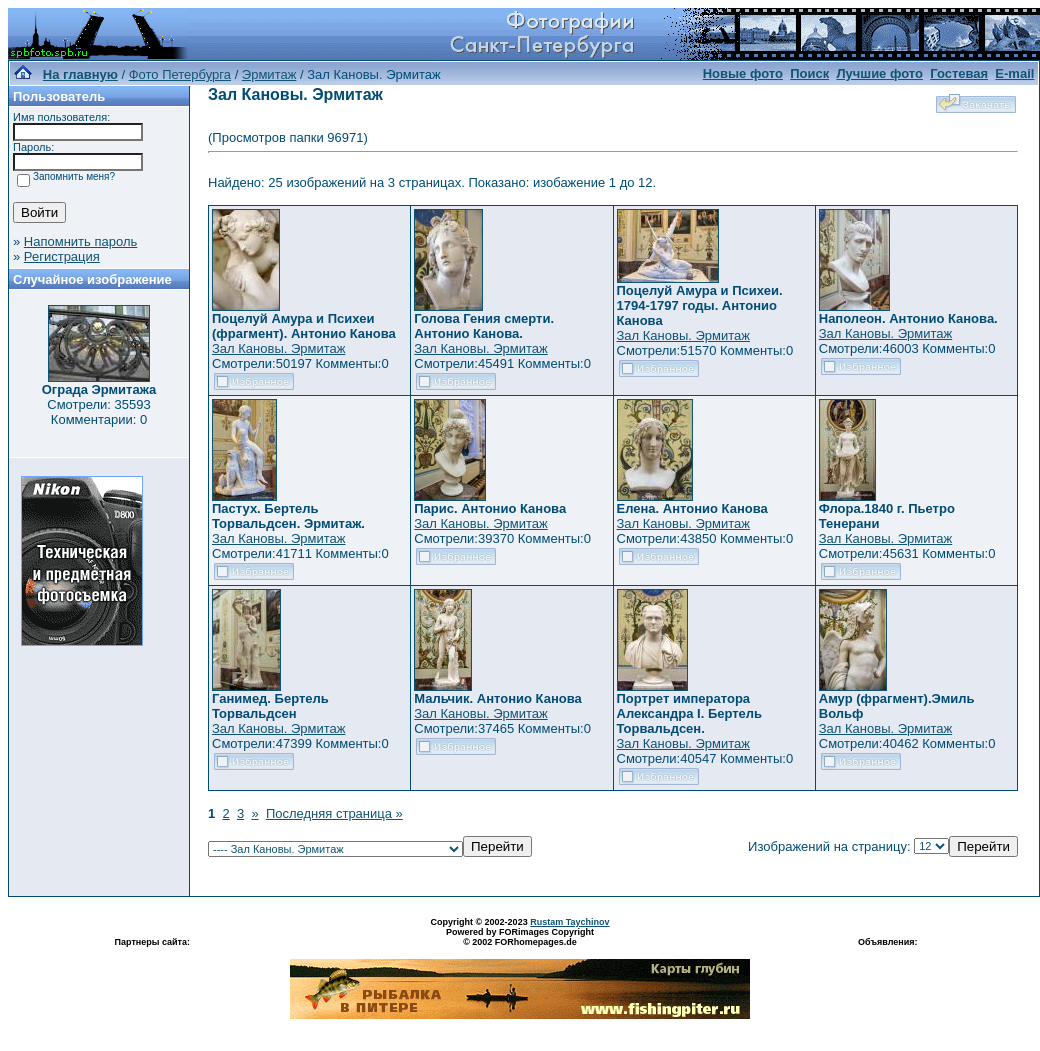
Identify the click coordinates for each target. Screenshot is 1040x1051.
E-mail (1014, 73)
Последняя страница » (334, 813)
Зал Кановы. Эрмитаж (278, 348)
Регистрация (62, 256)
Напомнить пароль (80, 241)
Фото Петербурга (180, 74)
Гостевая (959, 73)
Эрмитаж (269, 74)
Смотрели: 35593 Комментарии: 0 (98, 412)
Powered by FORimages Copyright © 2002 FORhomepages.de (520, 937)
